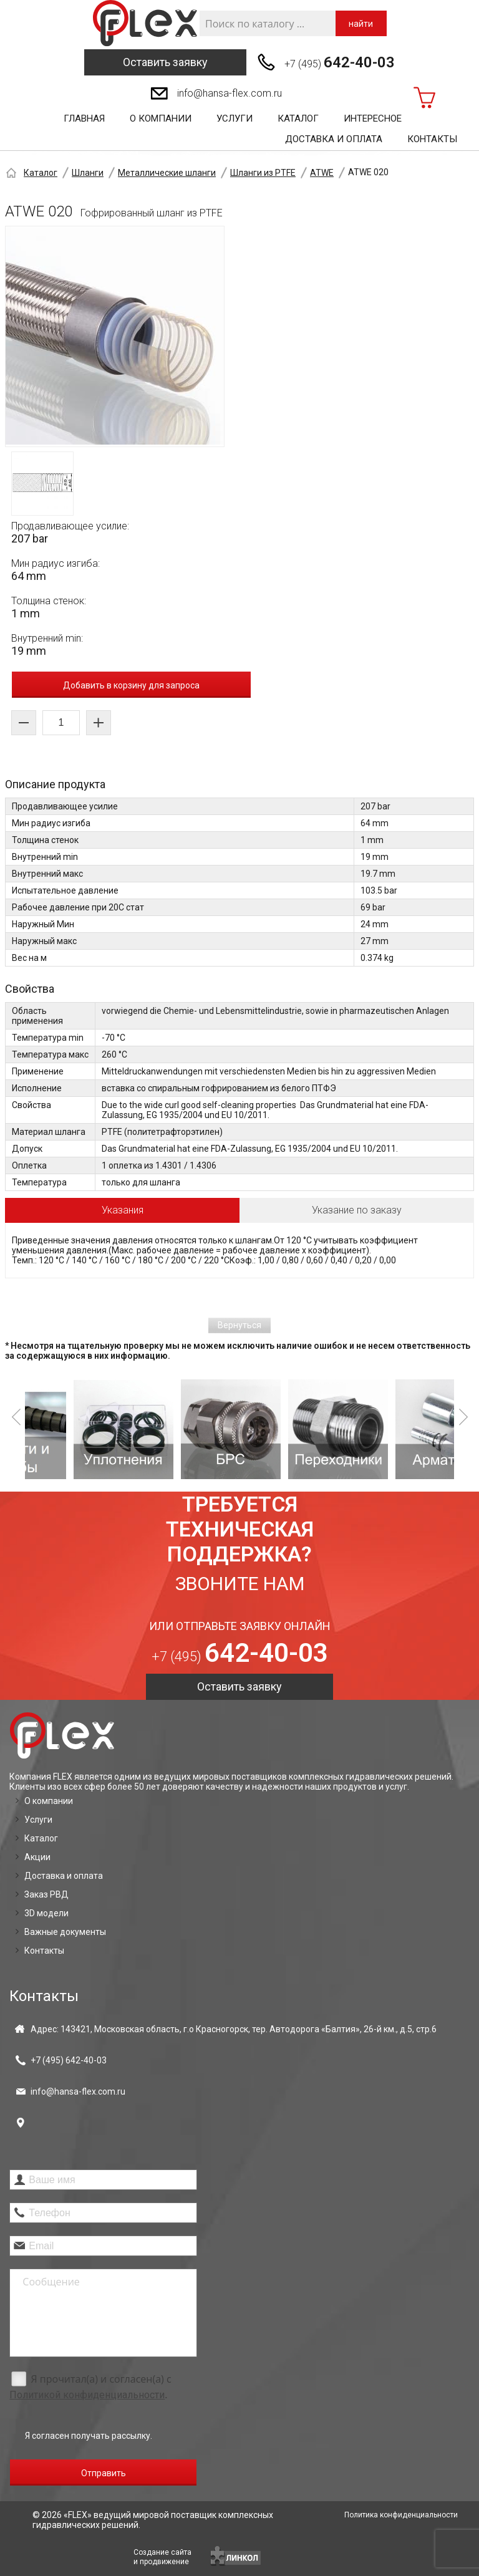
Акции (37, 1857)
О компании (160, 118)
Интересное (373, 118)
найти (361, 24)
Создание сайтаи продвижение (162, 2557)
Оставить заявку (165, 62)
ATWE (322, 173)
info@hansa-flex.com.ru (229, 93)
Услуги (234, 118)
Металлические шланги (167, 173)
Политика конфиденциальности (401, 2515)
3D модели (46, 1913)
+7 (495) (339, 62)
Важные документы (65, 1932)
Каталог (298, 118)
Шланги (88, 173)
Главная (84, 118)
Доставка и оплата (333, 139)
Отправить (103, 2473)
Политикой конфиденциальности (87, 2395)
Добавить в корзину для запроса (131, 685)
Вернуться (239, 1325)
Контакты (432, 139)
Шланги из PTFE (263, 173)
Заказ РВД (46, 1894)
